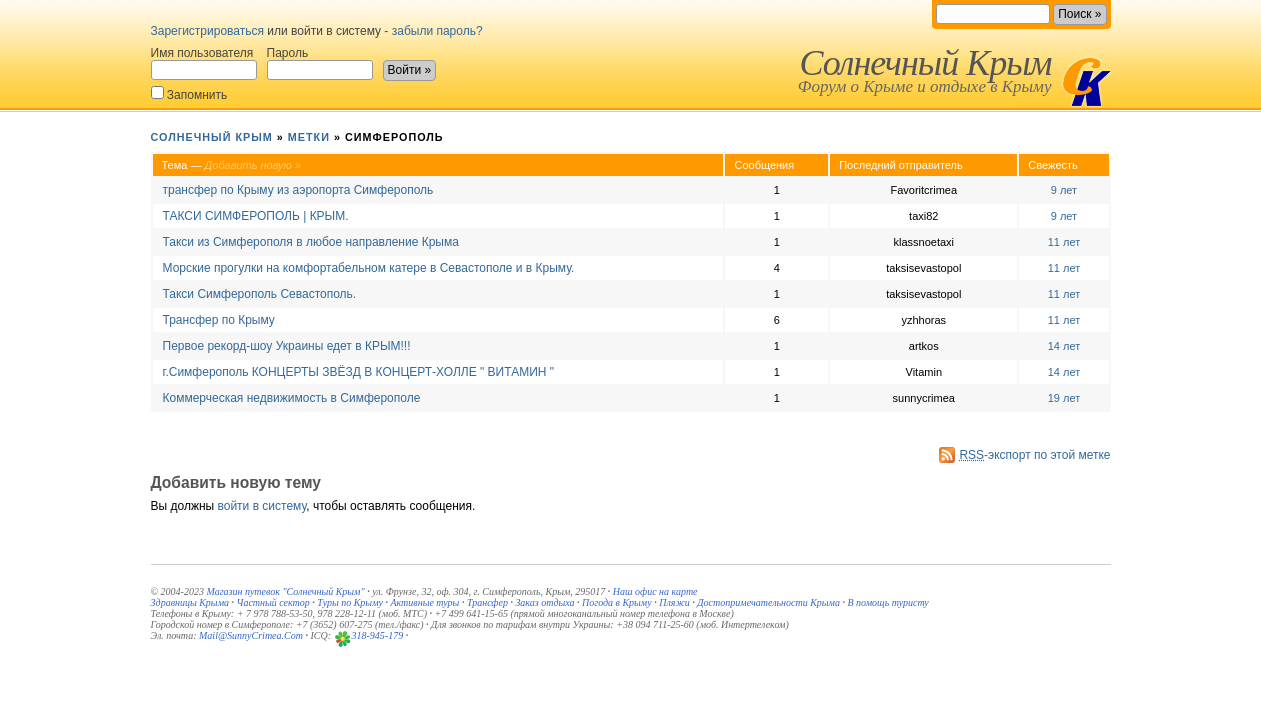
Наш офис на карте (655, 591)
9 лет (1064, 190)
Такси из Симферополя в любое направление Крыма (311, 242)
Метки (309, 137)
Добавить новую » (253, 165)
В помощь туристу (887, 602)
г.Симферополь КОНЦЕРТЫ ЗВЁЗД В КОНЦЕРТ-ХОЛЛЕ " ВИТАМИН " (359, 372)
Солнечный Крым (925, 63)
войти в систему (262, 506)
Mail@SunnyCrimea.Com (251, 635)
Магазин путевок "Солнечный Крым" (285, 591)
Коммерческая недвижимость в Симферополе (292, 398)
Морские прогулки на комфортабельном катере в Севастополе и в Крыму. (369, 268)
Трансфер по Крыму (219, 320)
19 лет (1064, 398)
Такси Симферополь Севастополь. (260, 294)
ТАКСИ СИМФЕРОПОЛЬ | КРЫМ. (256, 216)
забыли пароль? (437, 31)
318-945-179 (378, 635)
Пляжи (674, 602)
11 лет (1064, 242)
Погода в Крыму (617, 602)
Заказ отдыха (544, 602)
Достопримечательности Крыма (768, 602)
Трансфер (487, 602)
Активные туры (424, 602)
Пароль (320, 63)
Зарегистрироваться (207, 31)
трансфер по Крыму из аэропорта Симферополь (298, 190)
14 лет (1064, 346)
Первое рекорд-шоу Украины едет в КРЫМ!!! (287, 346)
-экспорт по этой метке (1034, 455)
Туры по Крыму (350, 602)
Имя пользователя (204, 63)
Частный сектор (273, 602)
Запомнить (189, 93)
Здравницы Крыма (190, 602)
